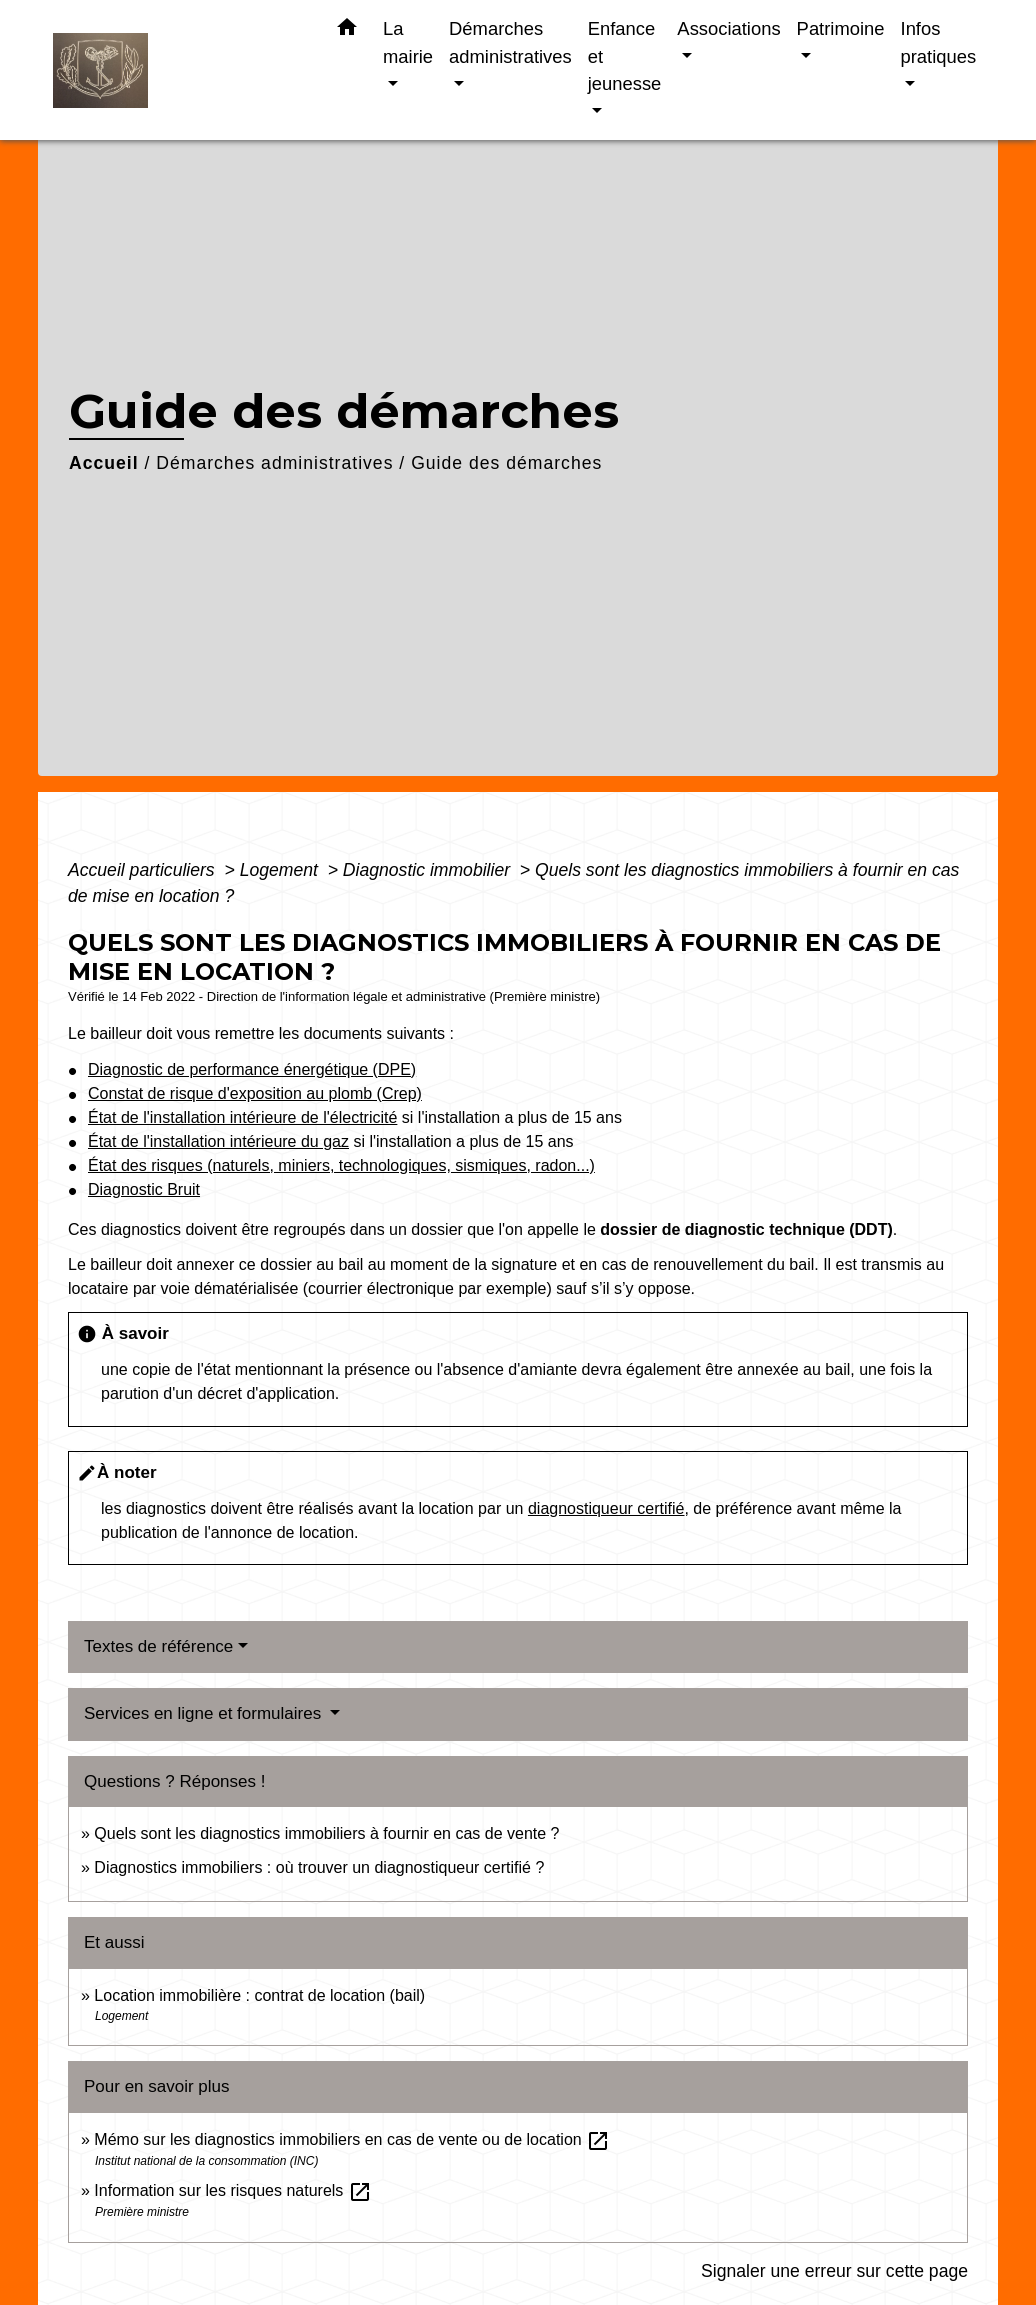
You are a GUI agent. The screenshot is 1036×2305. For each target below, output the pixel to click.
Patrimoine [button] (841, 28)
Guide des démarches (506, 463)
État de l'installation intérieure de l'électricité (242, 1117)
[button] (347, 31)
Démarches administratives (274, 463)
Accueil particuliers (144, 870)
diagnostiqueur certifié (606, 1508)
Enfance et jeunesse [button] (625, 56)
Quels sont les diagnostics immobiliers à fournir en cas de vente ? (326, 1833)
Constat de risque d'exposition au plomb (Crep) (255, 1093)
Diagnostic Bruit (144, 1189)
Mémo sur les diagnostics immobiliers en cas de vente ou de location (352, 2139)
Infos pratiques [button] (939, 42)
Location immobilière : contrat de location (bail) (259, 1995)
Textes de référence (158, 1646)
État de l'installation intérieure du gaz (218, 1141)
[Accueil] (178, 70)
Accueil (104, 463)
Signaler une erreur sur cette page (834, 2271)
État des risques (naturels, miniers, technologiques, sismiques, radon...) (341, 1165)
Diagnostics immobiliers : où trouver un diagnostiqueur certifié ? (319, 1867)
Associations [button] (728, 28)
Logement (281, 870)
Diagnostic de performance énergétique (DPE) (252, 1069)
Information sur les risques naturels (232, 2190)
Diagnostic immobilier (429, 870)
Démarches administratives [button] (510, 42)
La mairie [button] (408, 42)
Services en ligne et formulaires (205, 1713)
